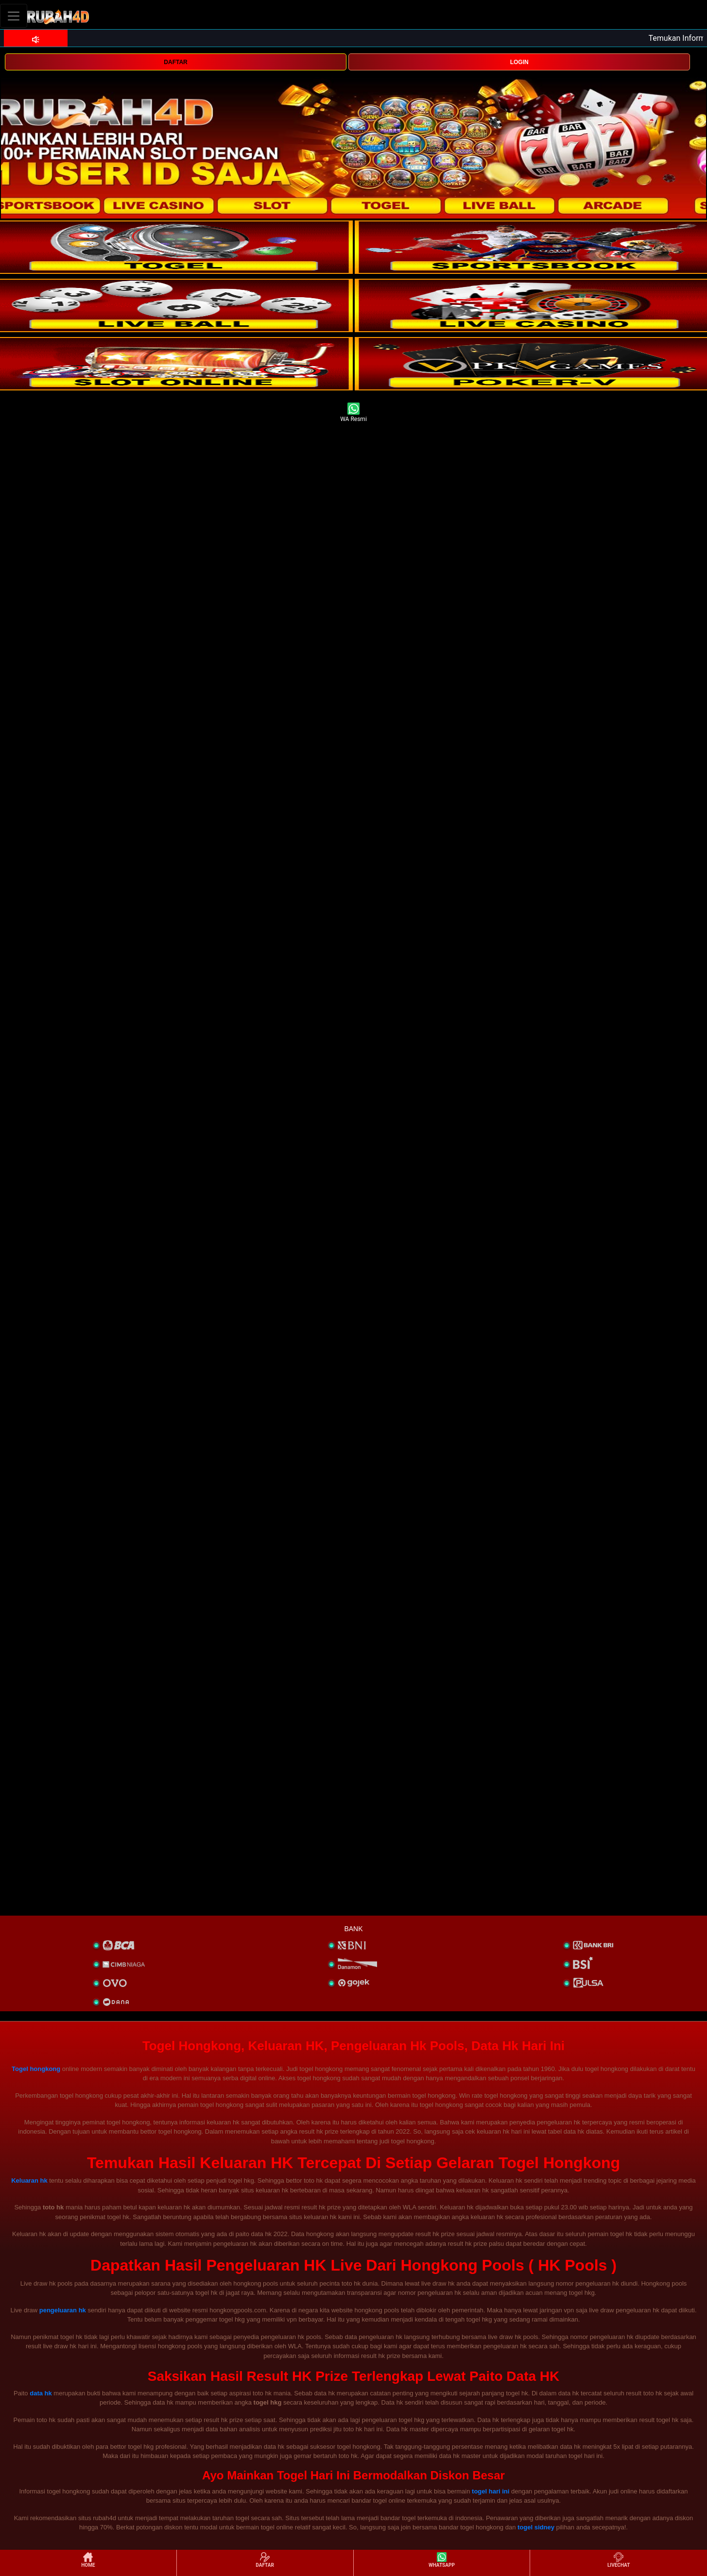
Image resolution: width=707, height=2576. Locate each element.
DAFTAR (175, 62)
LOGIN (519, 62)
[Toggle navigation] (13, 16)
